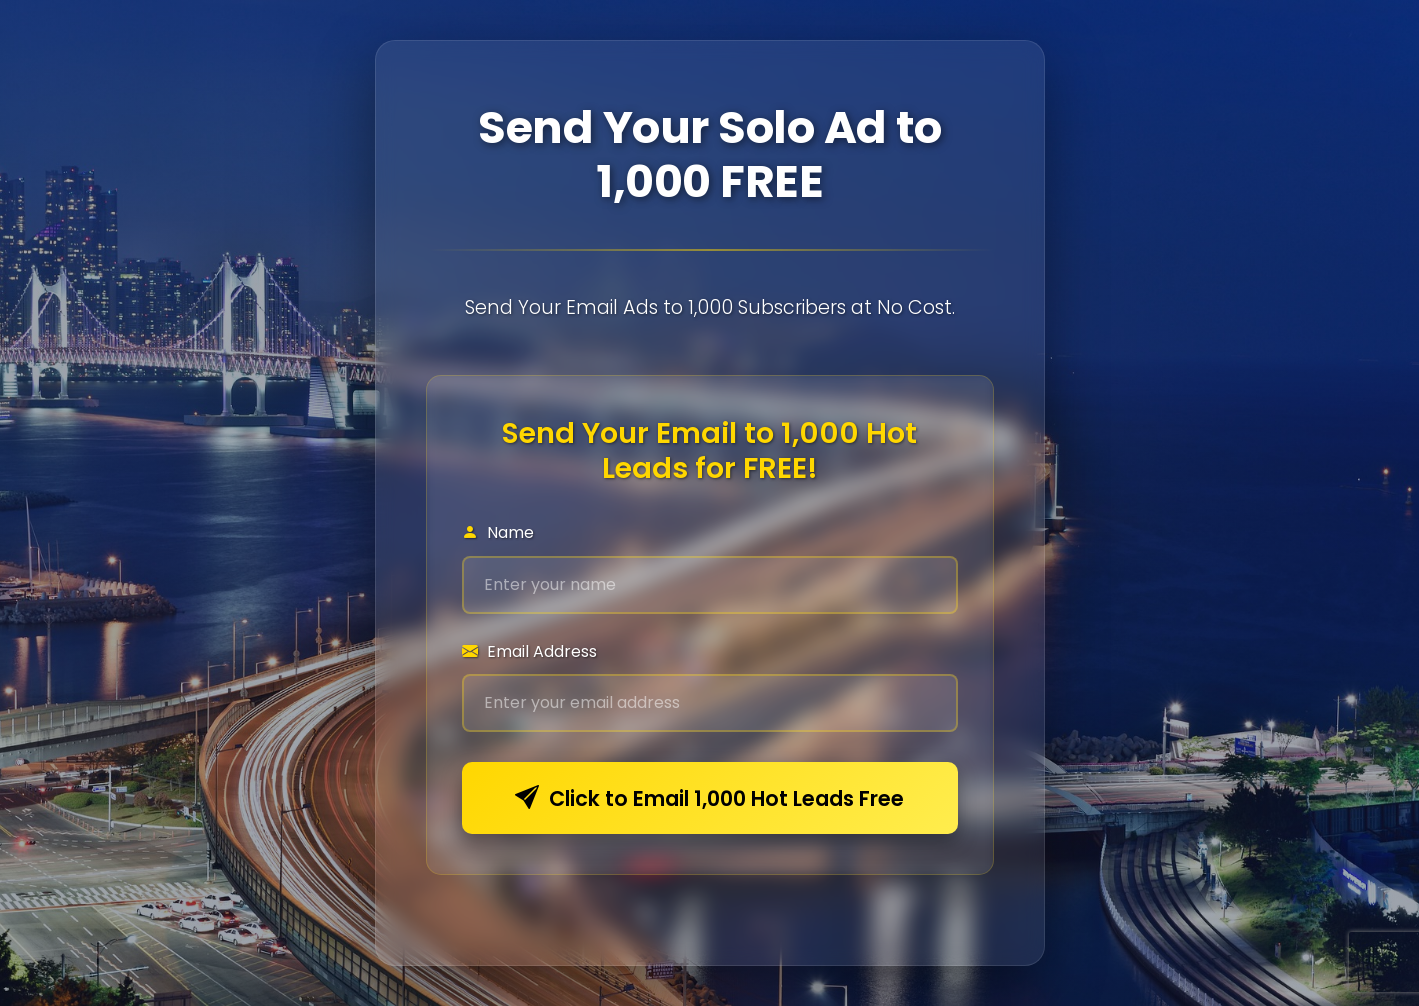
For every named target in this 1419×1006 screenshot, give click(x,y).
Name (498, 532)
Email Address (529, 651)
